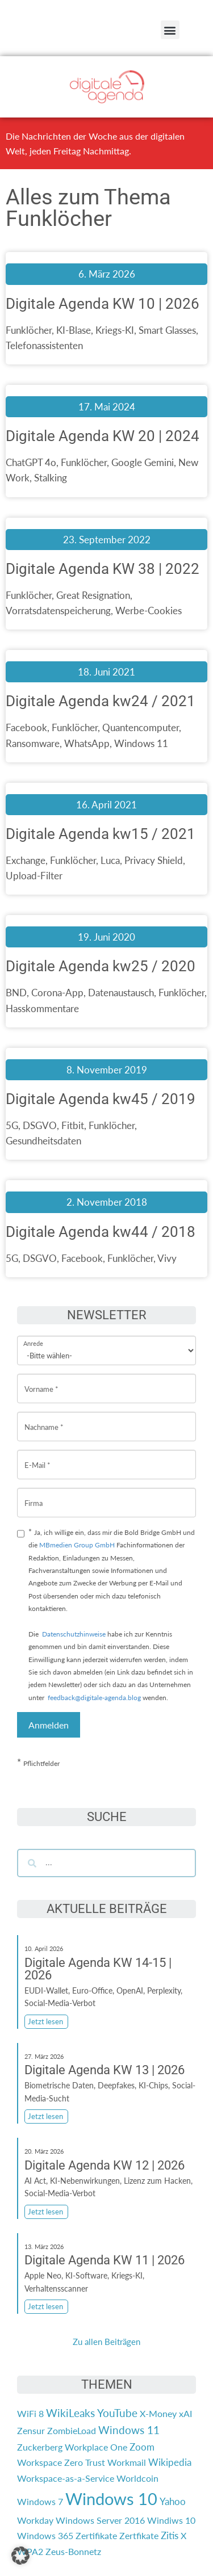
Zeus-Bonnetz (73, 2551)
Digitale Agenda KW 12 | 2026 (104, 2165)
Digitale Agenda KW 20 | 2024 (102, 435)
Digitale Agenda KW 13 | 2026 (104, 2070)
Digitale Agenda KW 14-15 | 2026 (98, 1969)
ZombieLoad (71, 2430)
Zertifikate (96, 2535)
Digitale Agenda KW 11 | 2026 (104, 2260)
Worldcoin (137, 2478)
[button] (170, 29)
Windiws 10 (171, 2520)
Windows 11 (129, 2430)
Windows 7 (40, 2501)
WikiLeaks (70, 2413)
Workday (35, 2520)
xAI (185, 2413)
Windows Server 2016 (100, 2520)
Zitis (169, 2535)
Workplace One (96, 2446)
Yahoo (173, 2501)
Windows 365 (45, 2535)
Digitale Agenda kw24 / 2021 (100, 701)
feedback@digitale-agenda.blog (93, 1697)
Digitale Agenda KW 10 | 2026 (102, 303)
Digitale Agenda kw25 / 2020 (100, 966)
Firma (33, 1494)
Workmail (126, 2462)
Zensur (31, 2430)
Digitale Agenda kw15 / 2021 (100, 833)
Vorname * (41, 1380)
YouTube (117, 2413)
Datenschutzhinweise (74, 1634)
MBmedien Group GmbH (77, 1545)
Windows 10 (111, 2498)
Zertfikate (138, 2535)
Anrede (33, 1336)
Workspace (39, 2462)
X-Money (158, 2413)
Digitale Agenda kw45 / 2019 (100, 1098)
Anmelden (48, 1724)
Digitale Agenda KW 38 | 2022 (102, 568)
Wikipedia (169, 2462)
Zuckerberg (39, 2446)
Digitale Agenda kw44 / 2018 (100, 1231)
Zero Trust (84, 2462)
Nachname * (44, 1418)
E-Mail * (37, 1456)
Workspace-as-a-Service (65, 2478)
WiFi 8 (30, 2413)
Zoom (142, 2447)
